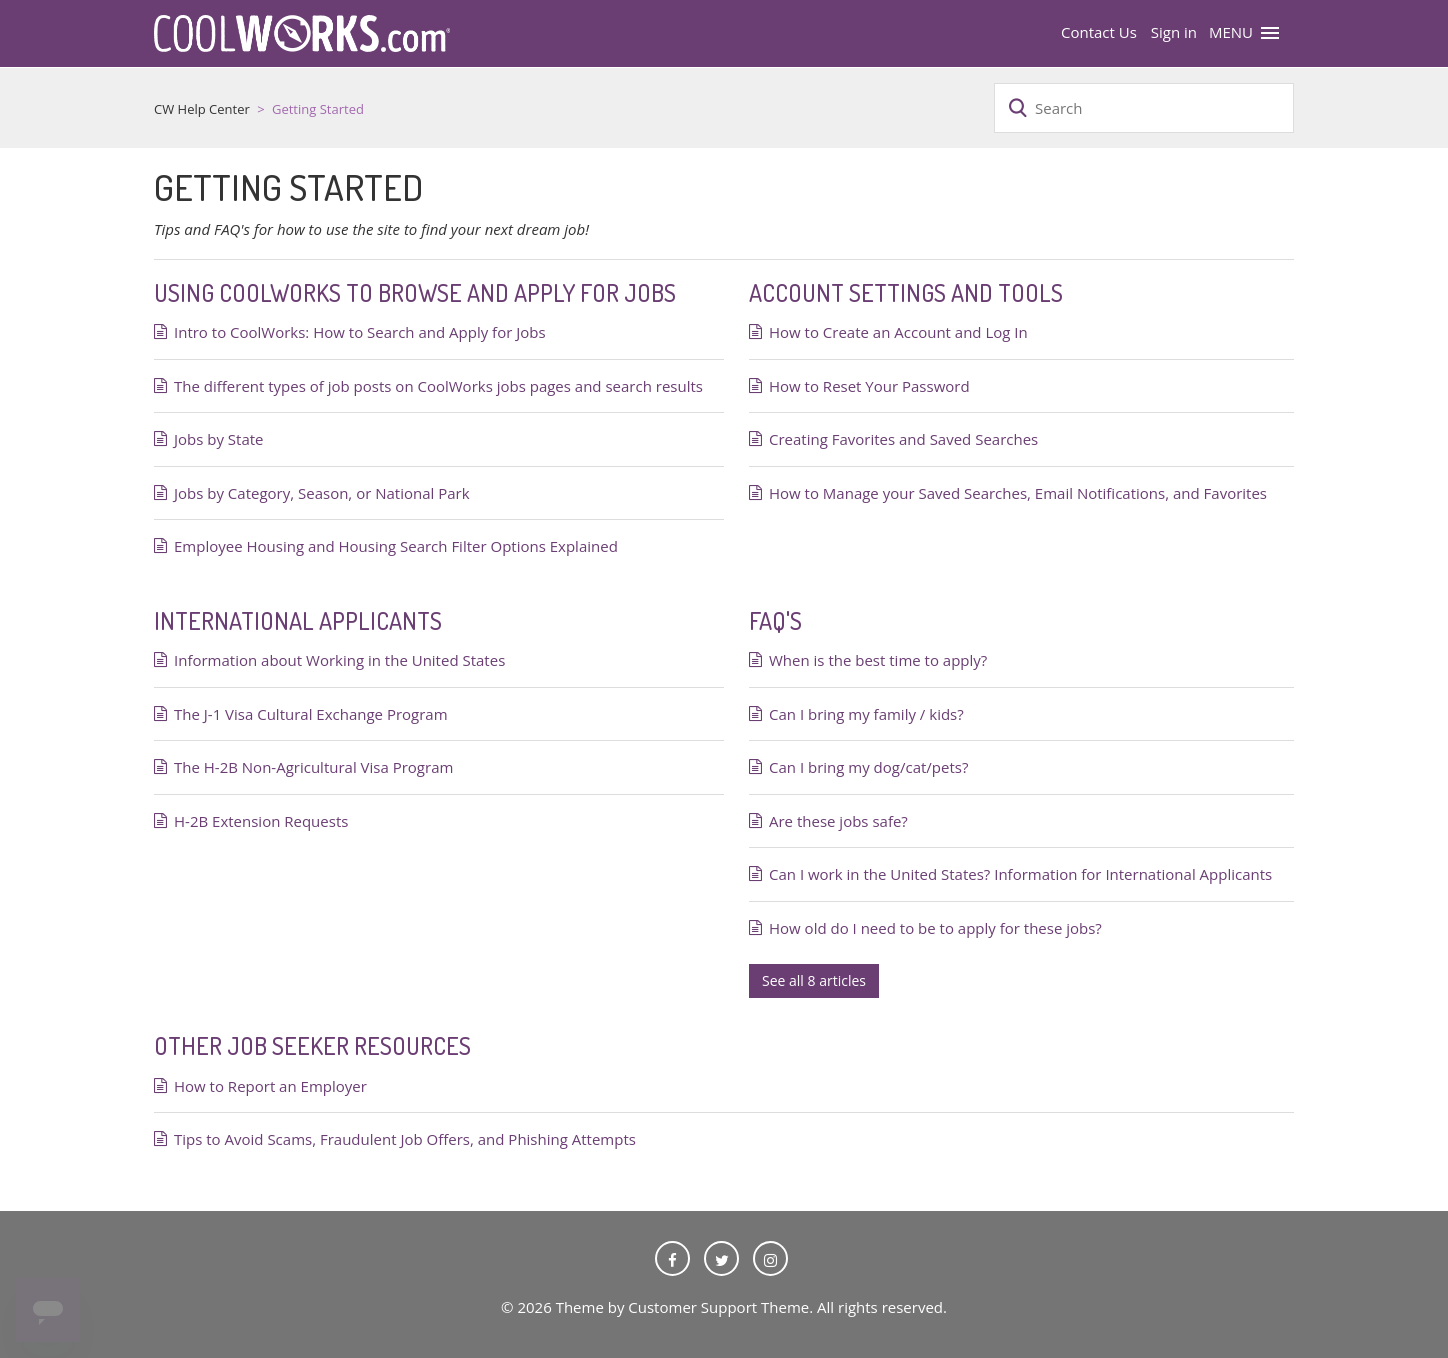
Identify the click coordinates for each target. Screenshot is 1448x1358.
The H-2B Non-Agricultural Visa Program (313, 767)
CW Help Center (202, 109)
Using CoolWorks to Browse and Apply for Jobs (415, 292)
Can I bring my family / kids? (866, 714)
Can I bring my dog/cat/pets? (868, 767)
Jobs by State (219, 439)
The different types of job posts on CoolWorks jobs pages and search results (438, 386)
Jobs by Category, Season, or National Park (322, 493)
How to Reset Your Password (869, 386)
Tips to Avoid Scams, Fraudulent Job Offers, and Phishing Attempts (405, 1139)
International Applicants (298, 620)
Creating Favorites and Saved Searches (903, 439)
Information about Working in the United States (339, 660)
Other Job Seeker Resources (312, 1045)
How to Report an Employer (270, 1086)
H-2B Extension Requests (261, 821)
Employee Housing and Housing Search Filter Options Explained (396, 546)
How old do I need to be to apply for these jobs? (935, 928)
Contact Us (1099, 32)
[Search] (1144, 108)
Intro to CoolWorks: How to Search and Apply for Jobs (360, 332)
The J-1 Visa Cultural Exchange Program (311, 714)
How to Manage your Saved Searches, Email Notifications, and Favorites (1018, 493)
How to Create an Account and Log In (898, 332)
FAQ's (775, 620)
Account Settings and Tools (906, 292)
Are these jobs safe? (838, 821)
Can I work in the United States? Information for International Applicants (1020, 874)
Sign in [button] (1174, 32)
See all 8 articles (814, 980)
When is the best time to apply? (878, 660)
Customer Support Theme (718, 1307)
